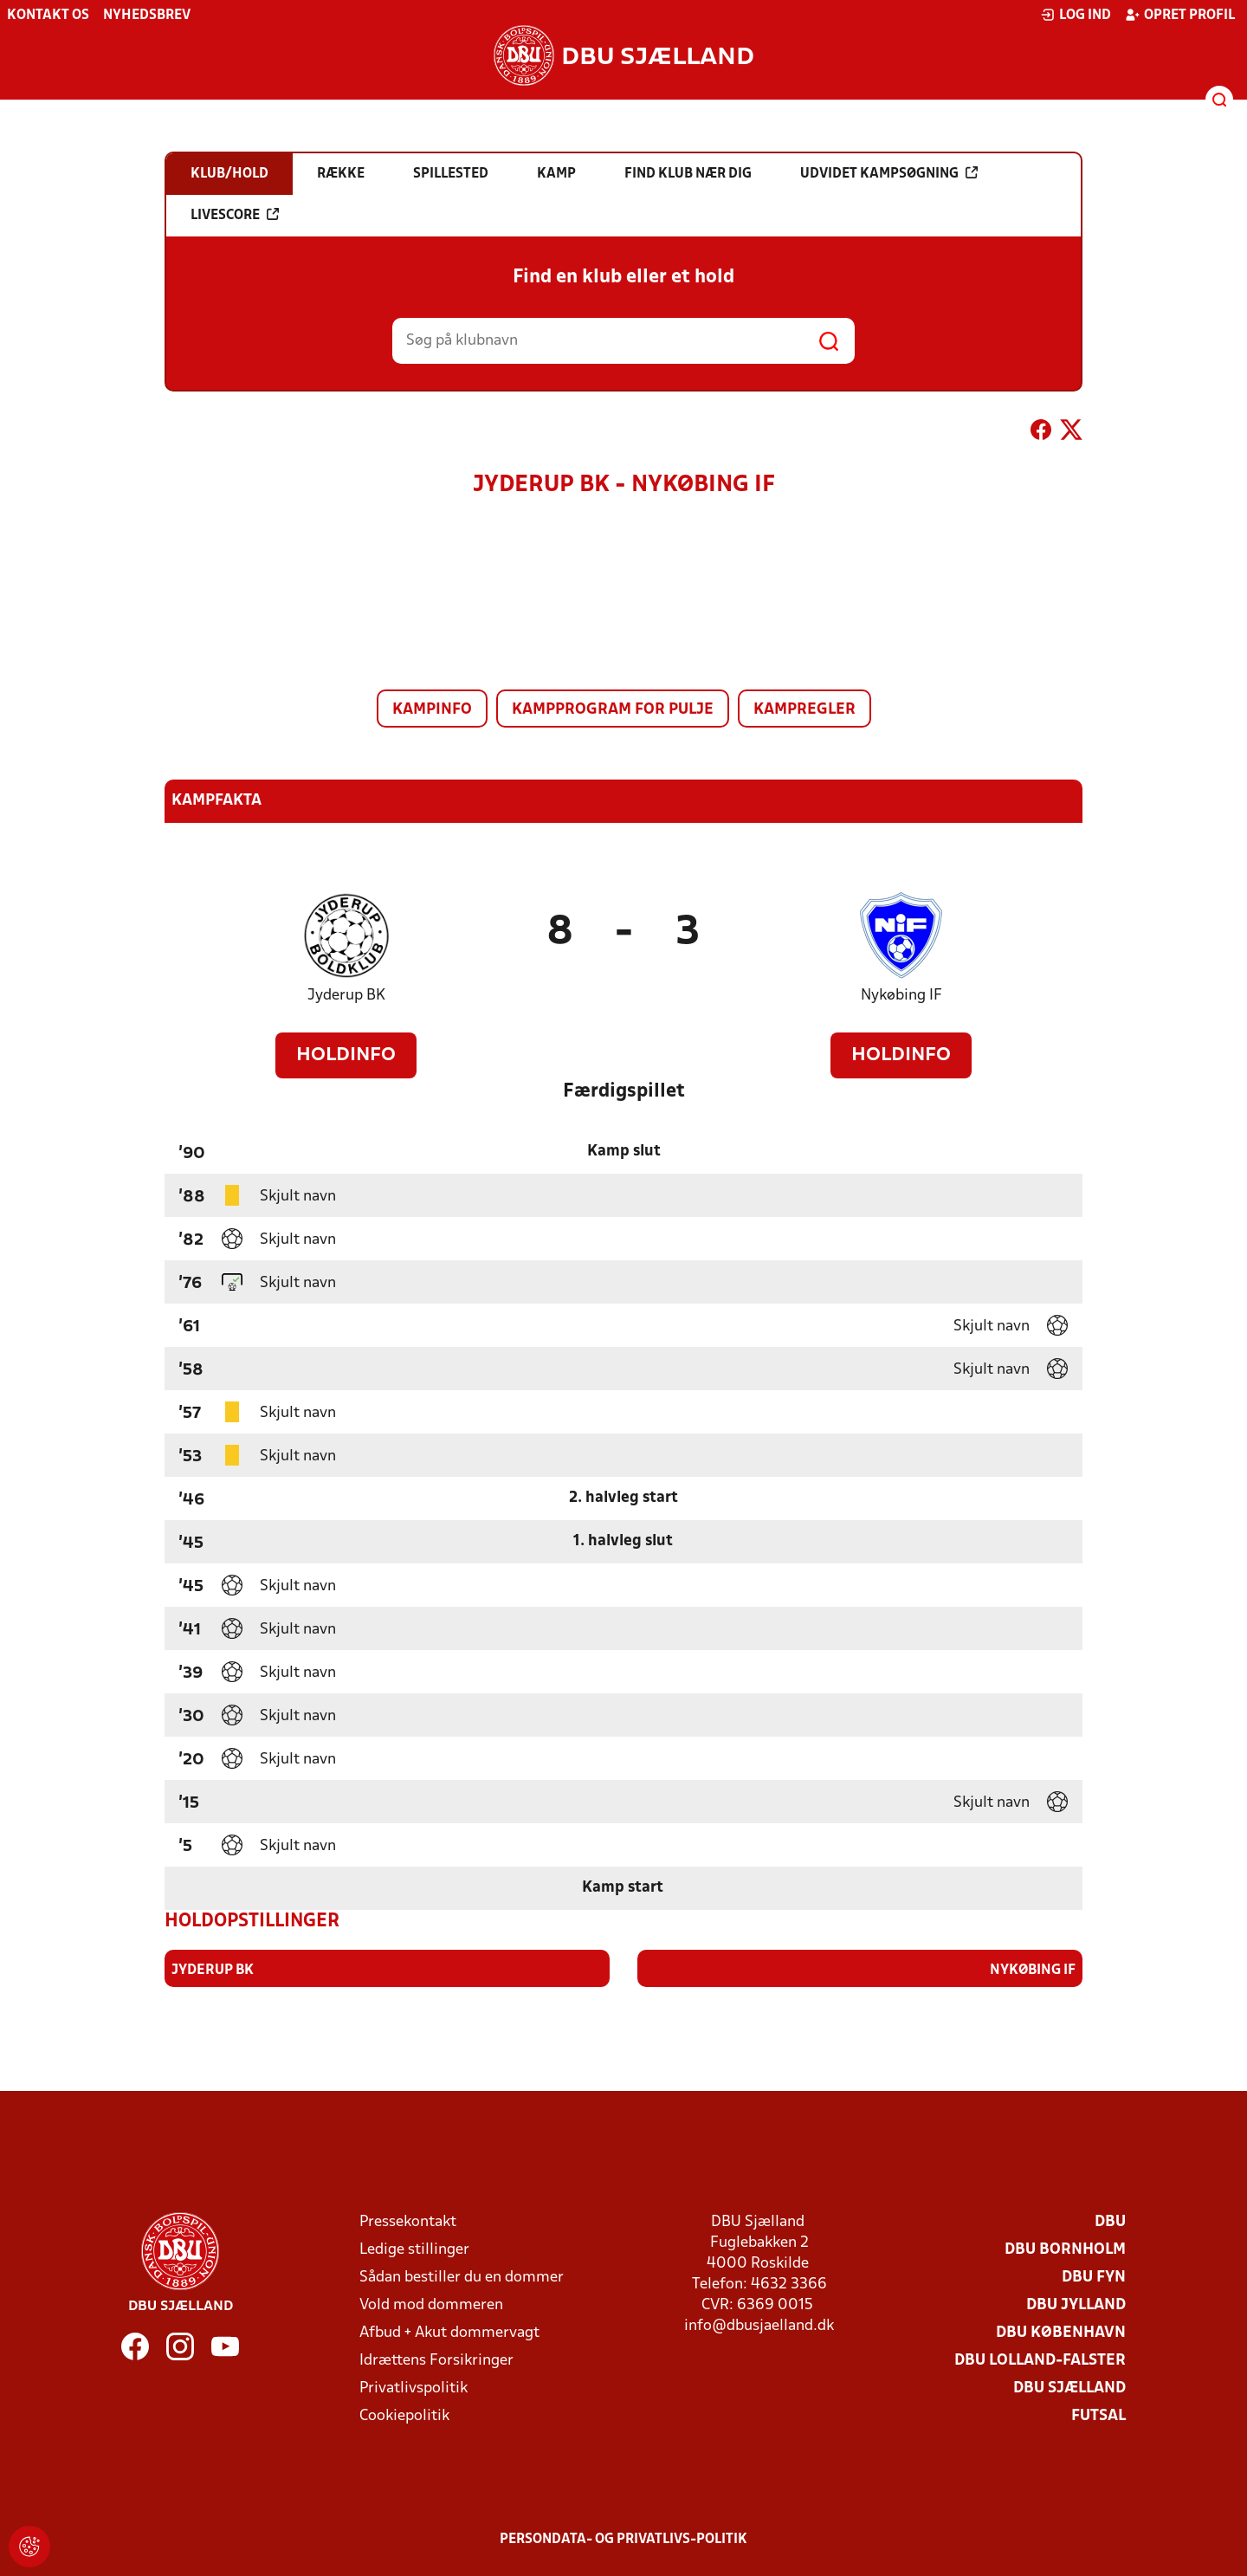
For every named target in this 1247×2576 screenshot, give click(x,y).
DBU (1110, 2221)
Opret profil (1180, 15)
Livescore (235, 215)
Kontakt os (48, 16)
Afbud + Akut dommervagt (449, 2332)
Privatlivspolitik (413, 2387)
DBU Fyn (1094, 2276)
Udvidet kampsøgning (889, 173)
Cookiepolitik (404, 2415)
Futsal (1098, 2415)
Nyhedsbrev (147, 16)
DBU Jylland (1076, 2304)
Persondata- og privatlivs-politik (623, 2539)
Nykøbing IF (901, 995)
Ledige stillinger (414, 2249)
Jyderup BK (346, 995)
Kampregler (804, 709)
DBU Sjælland (1069, 2387)
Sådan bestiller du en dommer (461, 2276)
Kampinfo (432, 709)
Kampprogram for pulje (613, 709)
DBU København (1061, 2332)
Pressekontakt (407, 2221)
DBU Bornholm (1065, 2249)
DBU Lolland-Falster (1040, 2360)
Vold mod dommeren (431, 2304)
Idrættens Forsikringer (436, 2360)
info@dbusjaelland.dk (759, 2325)
